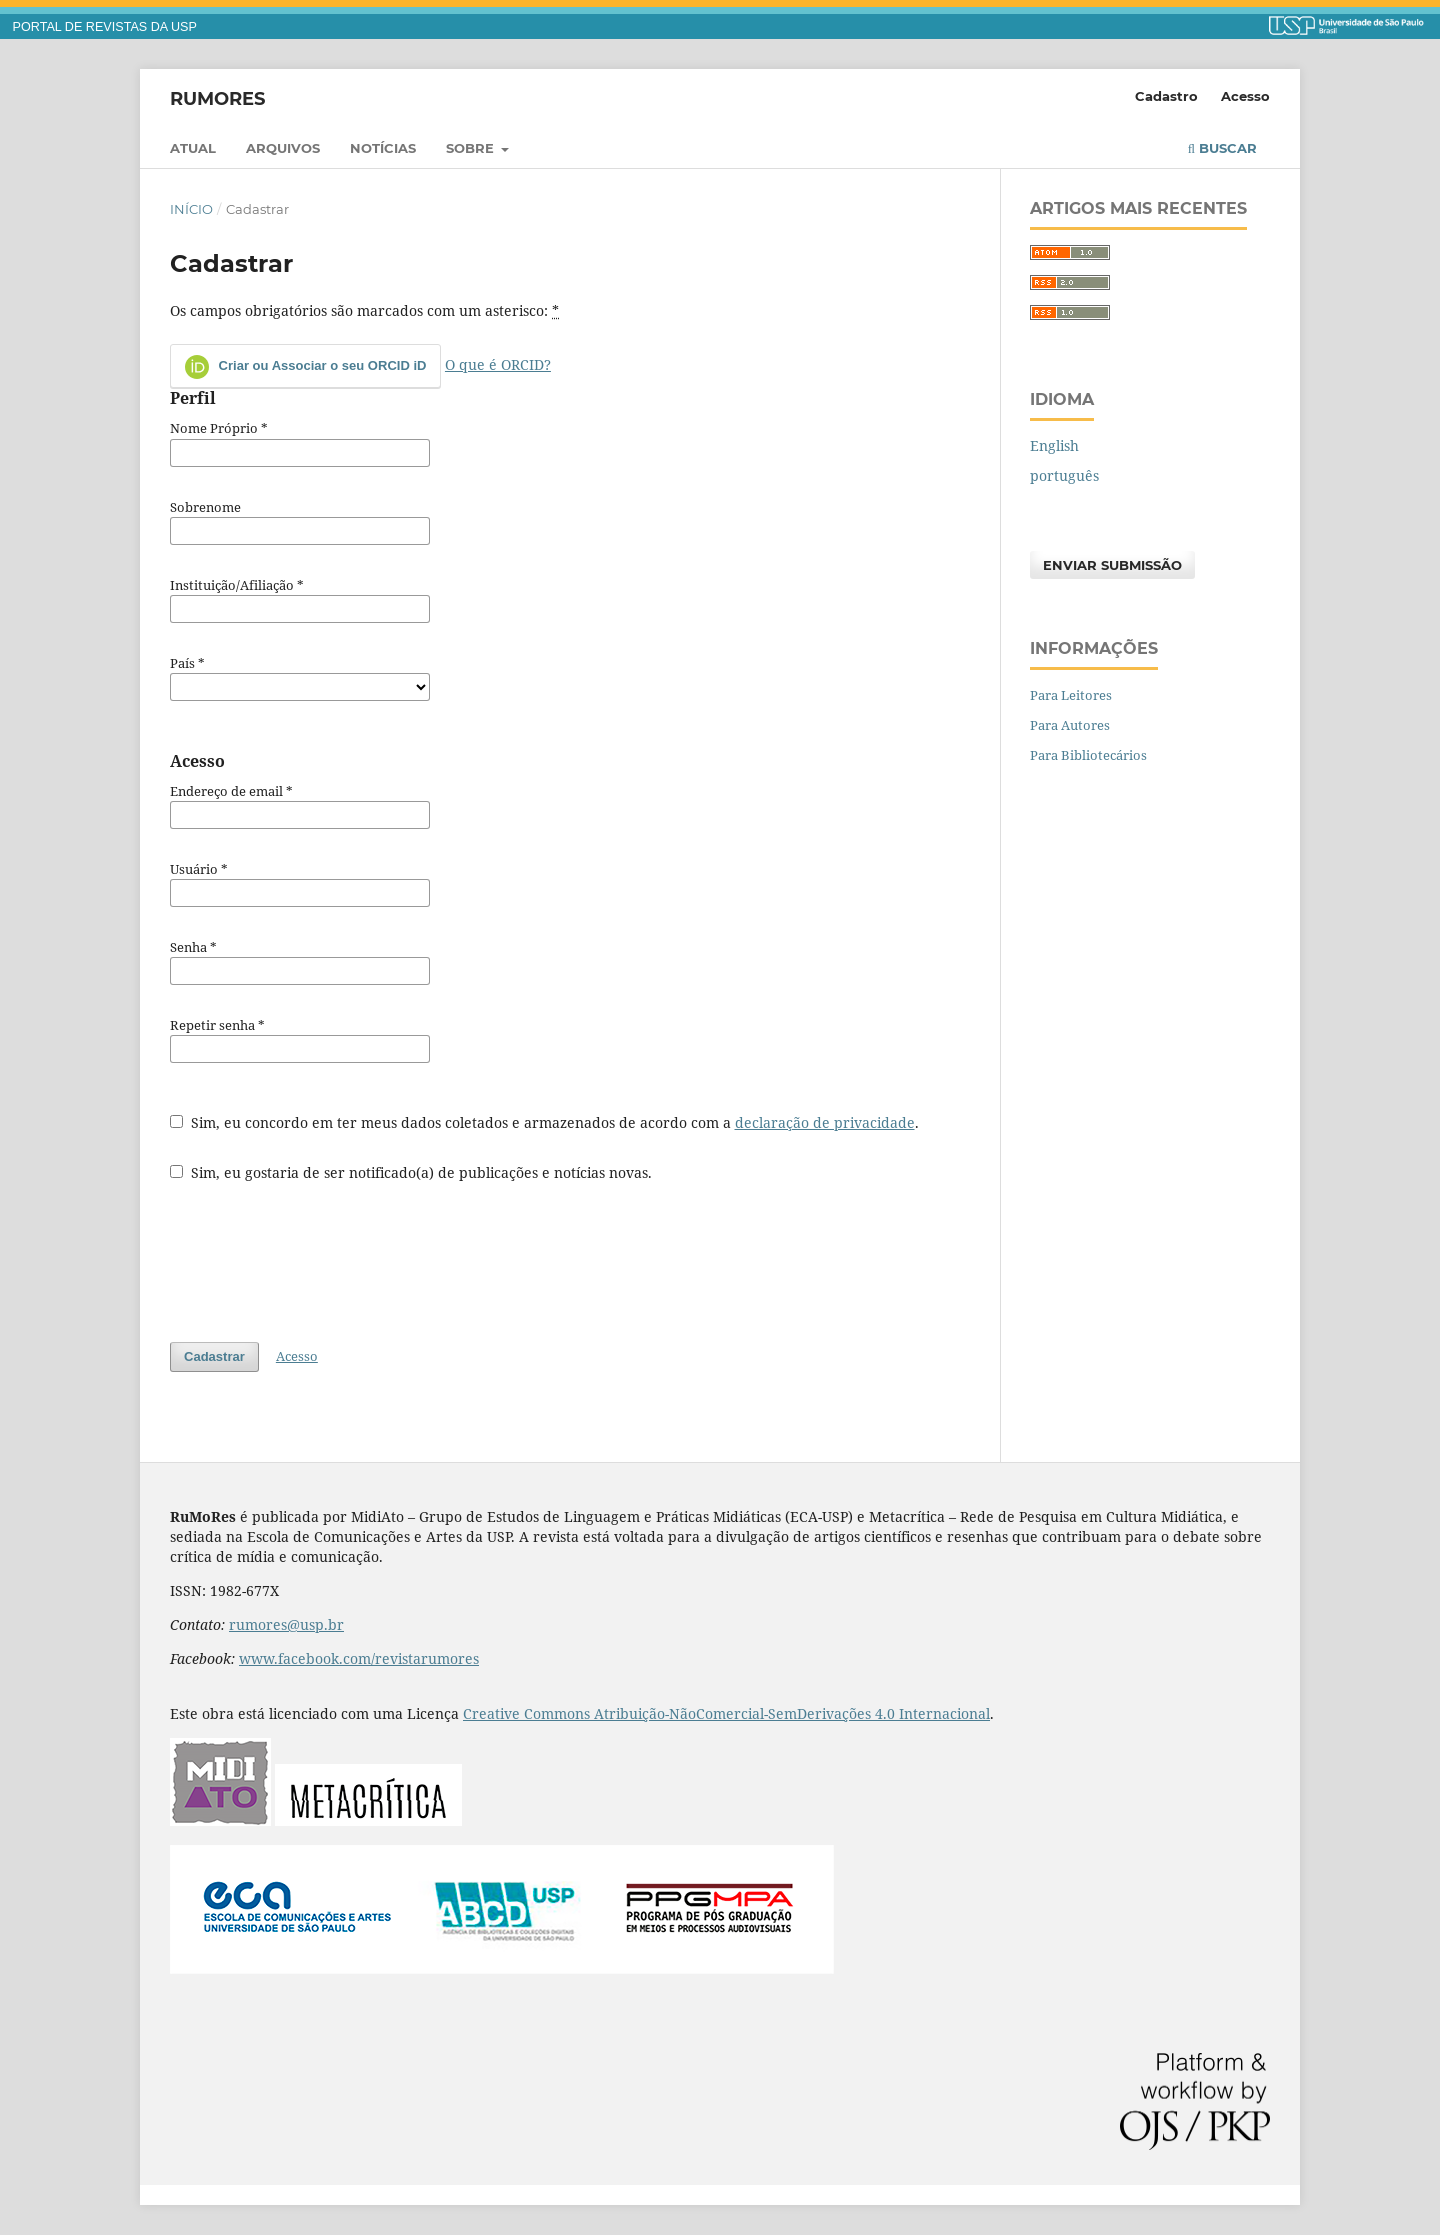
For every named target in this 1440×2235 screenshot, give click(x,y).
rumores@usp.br (286, 1624)
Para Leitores (1071, 695)
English (1054, 445)
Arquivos (283, 148)
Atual (193, 148)
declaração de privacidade (825, 1122)
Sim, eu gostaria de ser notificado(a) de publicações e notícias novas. (411, 1172)
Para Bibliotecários (1088, 755)
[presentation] (322, 1252)
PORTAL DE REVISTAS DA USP (105, 27)
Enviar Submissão (1112, 565)
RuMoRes (217, 98)
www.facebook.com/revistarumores (359, 1658)
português (1064, 475)
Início (191, 209)
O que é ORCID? (498, 364)
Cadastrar (214, 1356)
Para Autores (1070, 725)
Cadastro (1166, 96)
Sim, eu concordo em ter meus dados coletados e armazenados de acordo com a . (544, 1122)
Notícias (383, 148)
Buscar (1222, 148)
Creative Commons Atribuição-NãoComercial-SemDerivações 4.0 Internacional (726, 1713)
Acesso (1245, 96)
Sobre (472, 148)
